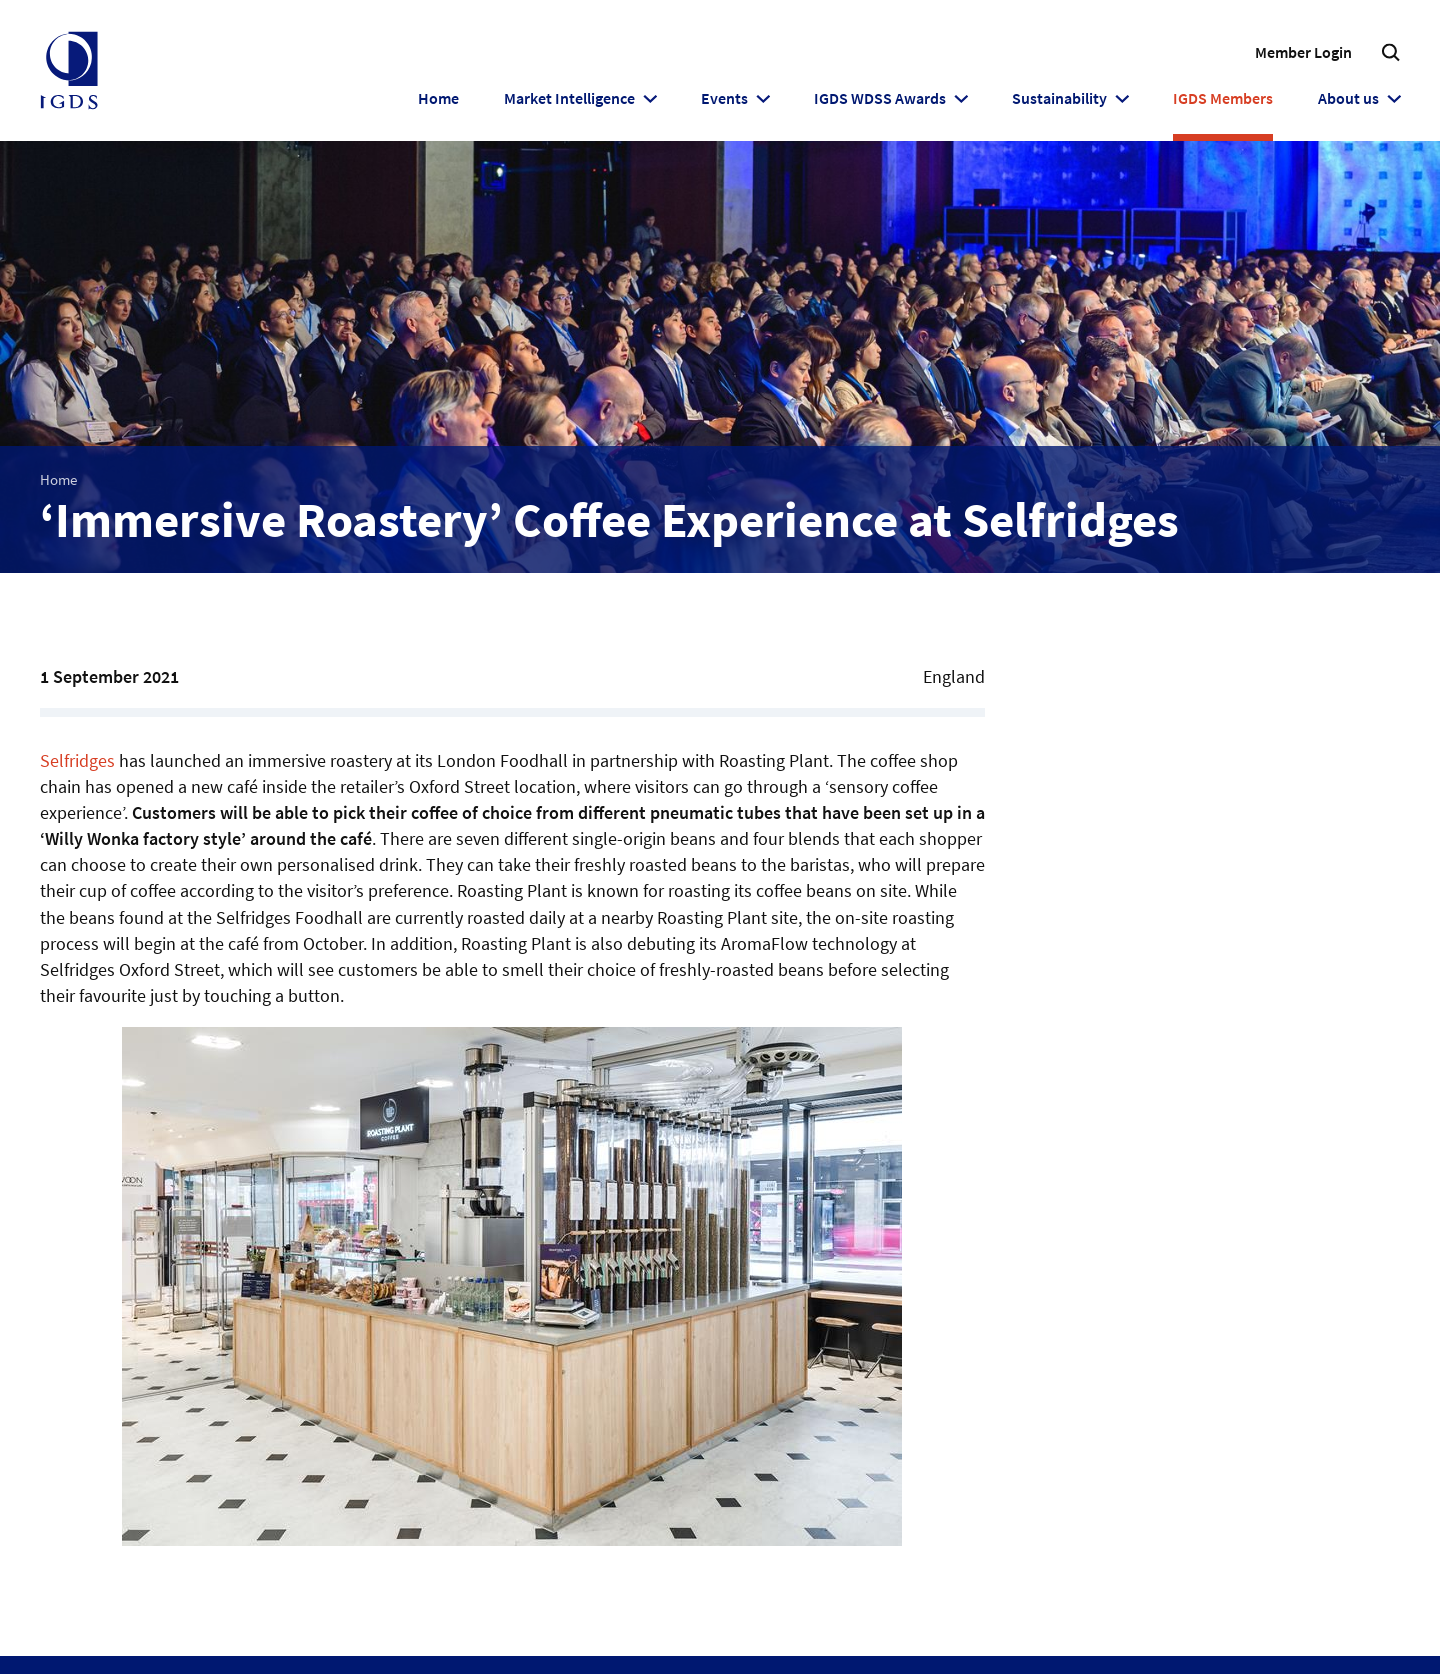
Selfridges (77, 760)
